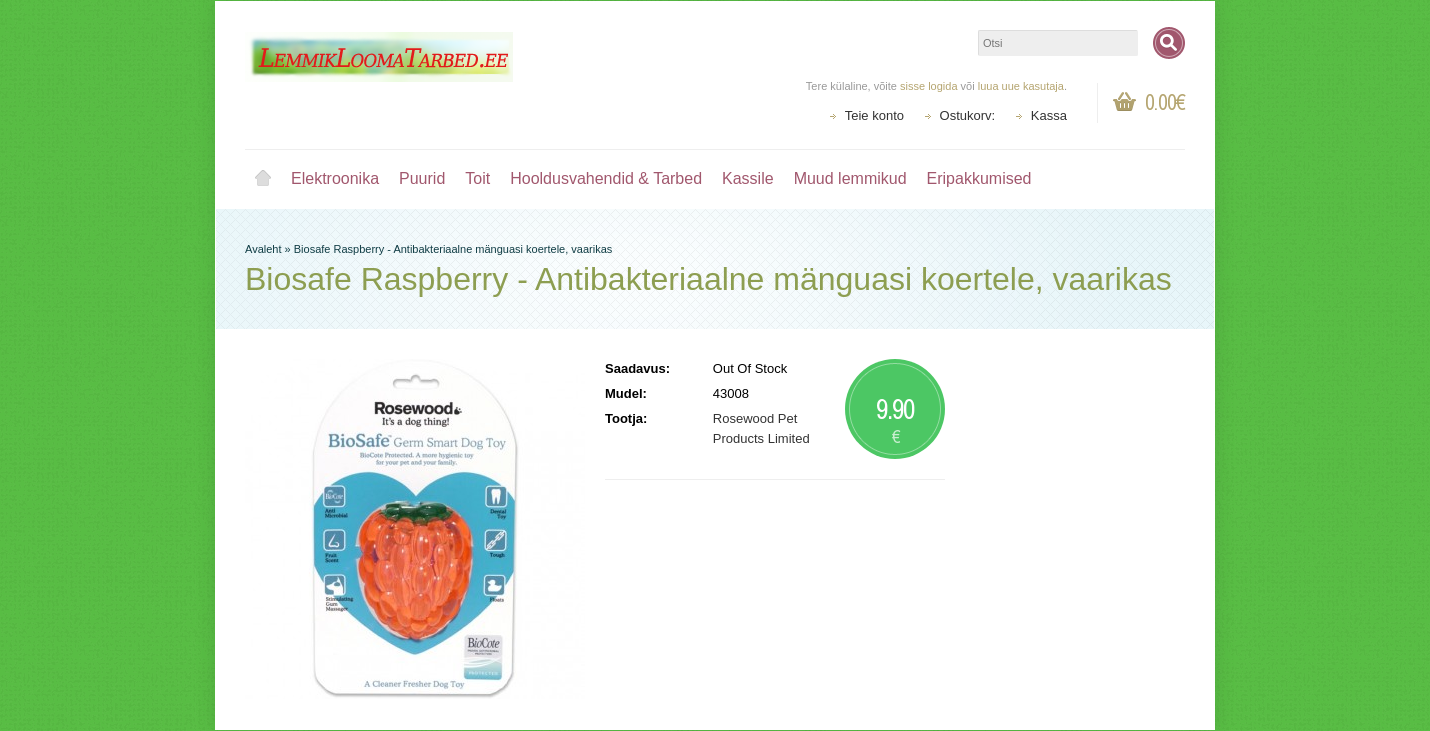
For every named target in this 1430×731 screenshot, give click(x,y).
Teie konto (874, 115)
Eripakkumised (979, 178)
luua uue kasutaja (1021, 86)
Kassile (748, 178)
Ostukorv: (968, 115)
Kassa (1049, 115)
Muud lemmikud (850, 178)
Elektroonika (335, 178)
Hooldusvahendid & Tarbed (606, 178)
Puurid (422, 178)
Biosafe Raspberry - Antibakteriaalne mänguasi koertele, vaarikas (453, 249)
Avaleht (263, 179)
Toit (477, 178)
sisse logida (928, 86)
